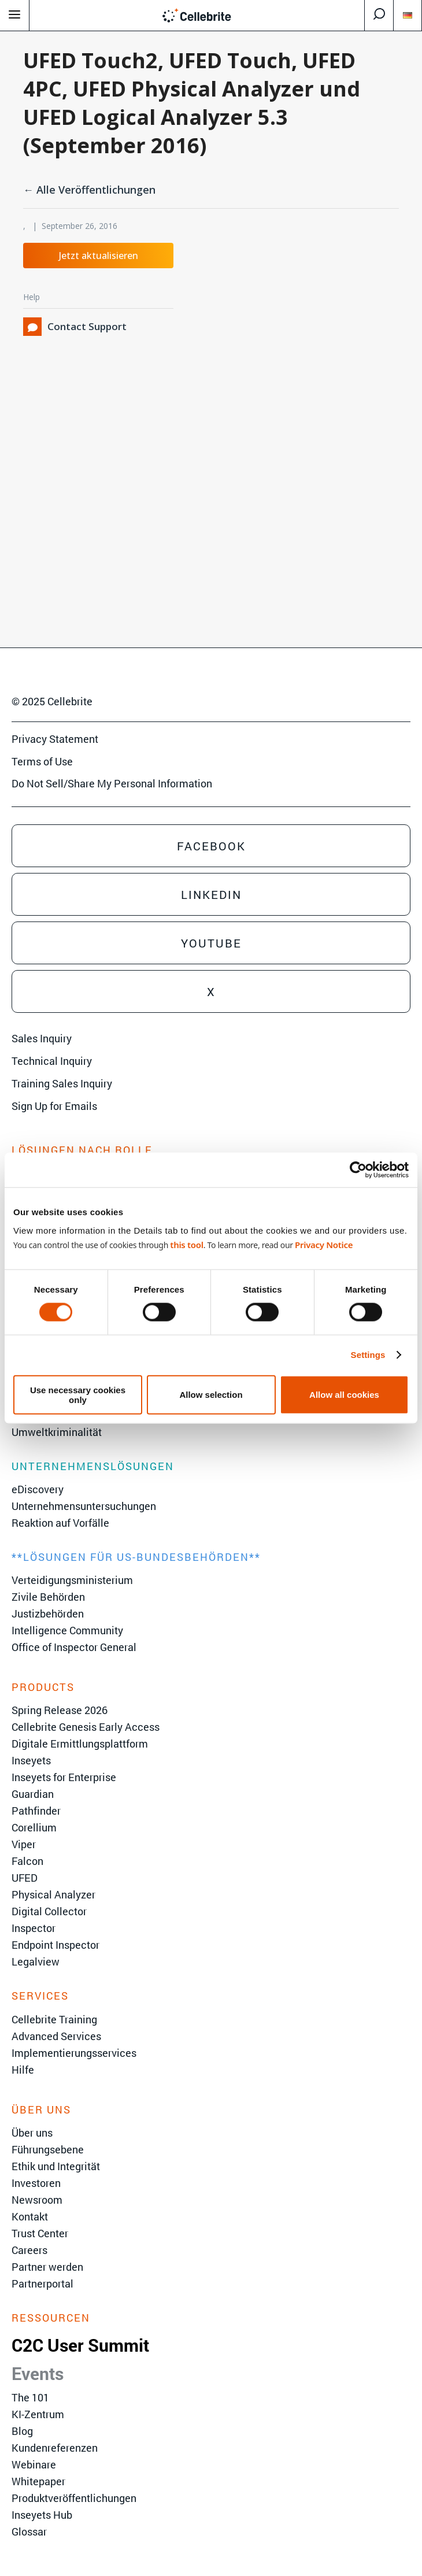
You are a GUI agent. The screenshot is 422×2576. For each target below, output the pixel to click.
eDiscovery (38, 1489)
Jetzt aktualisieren (98, 255)
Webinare (34, 2464)
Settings (368, 1355)
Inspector (33, 1928)
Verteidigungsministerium (72, 1580)
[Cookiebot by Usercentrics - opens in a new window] (358, 1170)
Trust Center (40, 2233)
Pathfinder (36, 1811)
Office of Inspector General (74, 1647)
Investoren (36, 2183)
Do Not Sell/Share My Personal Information (112, 783)
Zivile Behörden (48, 1597)
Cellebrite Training (54, 2019)
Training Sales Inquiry (62, 1083)
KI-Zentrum (38, 2414)
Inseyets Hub (42, 2515)
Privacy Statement (55, 739)
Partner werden (47, 2267)
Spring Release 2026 (60, 1710)
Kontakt (30, 2216)
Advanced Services (56, 2036)
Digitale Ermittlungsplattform (80, 1743)
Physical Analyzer (53, 1894)
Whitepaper (38, 2481)
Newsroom (37, 2200)
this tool (186, 1244)
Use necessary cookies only (77, 1394)
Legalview (36, 1961)
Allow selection (210, 1395)
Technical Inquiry (52, 1061)
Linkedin (211, 894)
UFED (25, 1878)
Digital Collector (49, 1911)
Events (38, 2373)
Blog (22, 2431)
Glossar (29, 2531)
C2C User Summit (80, 2345)
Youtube (211, 942)
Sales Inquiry (42, 1038)
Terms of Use (42, 761)
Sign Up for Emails (54, 1106)
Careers (29, 2250)
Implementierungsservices (74, 2053)
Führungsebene (48, 2149)
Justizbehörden (48, 1613)
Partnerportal (42, 2283)
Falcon (27, 1861)
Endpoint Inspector (55, 1945)
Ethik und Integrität (56, 2166)
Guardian (33, 1794)
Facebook (211, 845)
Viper (24, 1844)
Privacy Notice (324, 1244)
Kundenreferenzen (55, 2448)
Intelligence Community (67, 1630)
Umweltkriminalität (57, 1432)
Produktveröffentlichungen (74, 2498)
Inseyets (31, 1760)
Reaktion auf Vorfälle (60, 1523)
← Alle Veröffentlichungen (89, 190)
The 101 (30, 2397)
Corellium (34, 1827)
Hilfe (23, 2070)
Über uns (32, 2133)
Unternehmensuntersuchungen (84, 1506)
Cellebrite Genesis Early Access (86, 1727)
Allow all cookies (344, 1395)
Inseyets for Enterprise (64, 1777)
